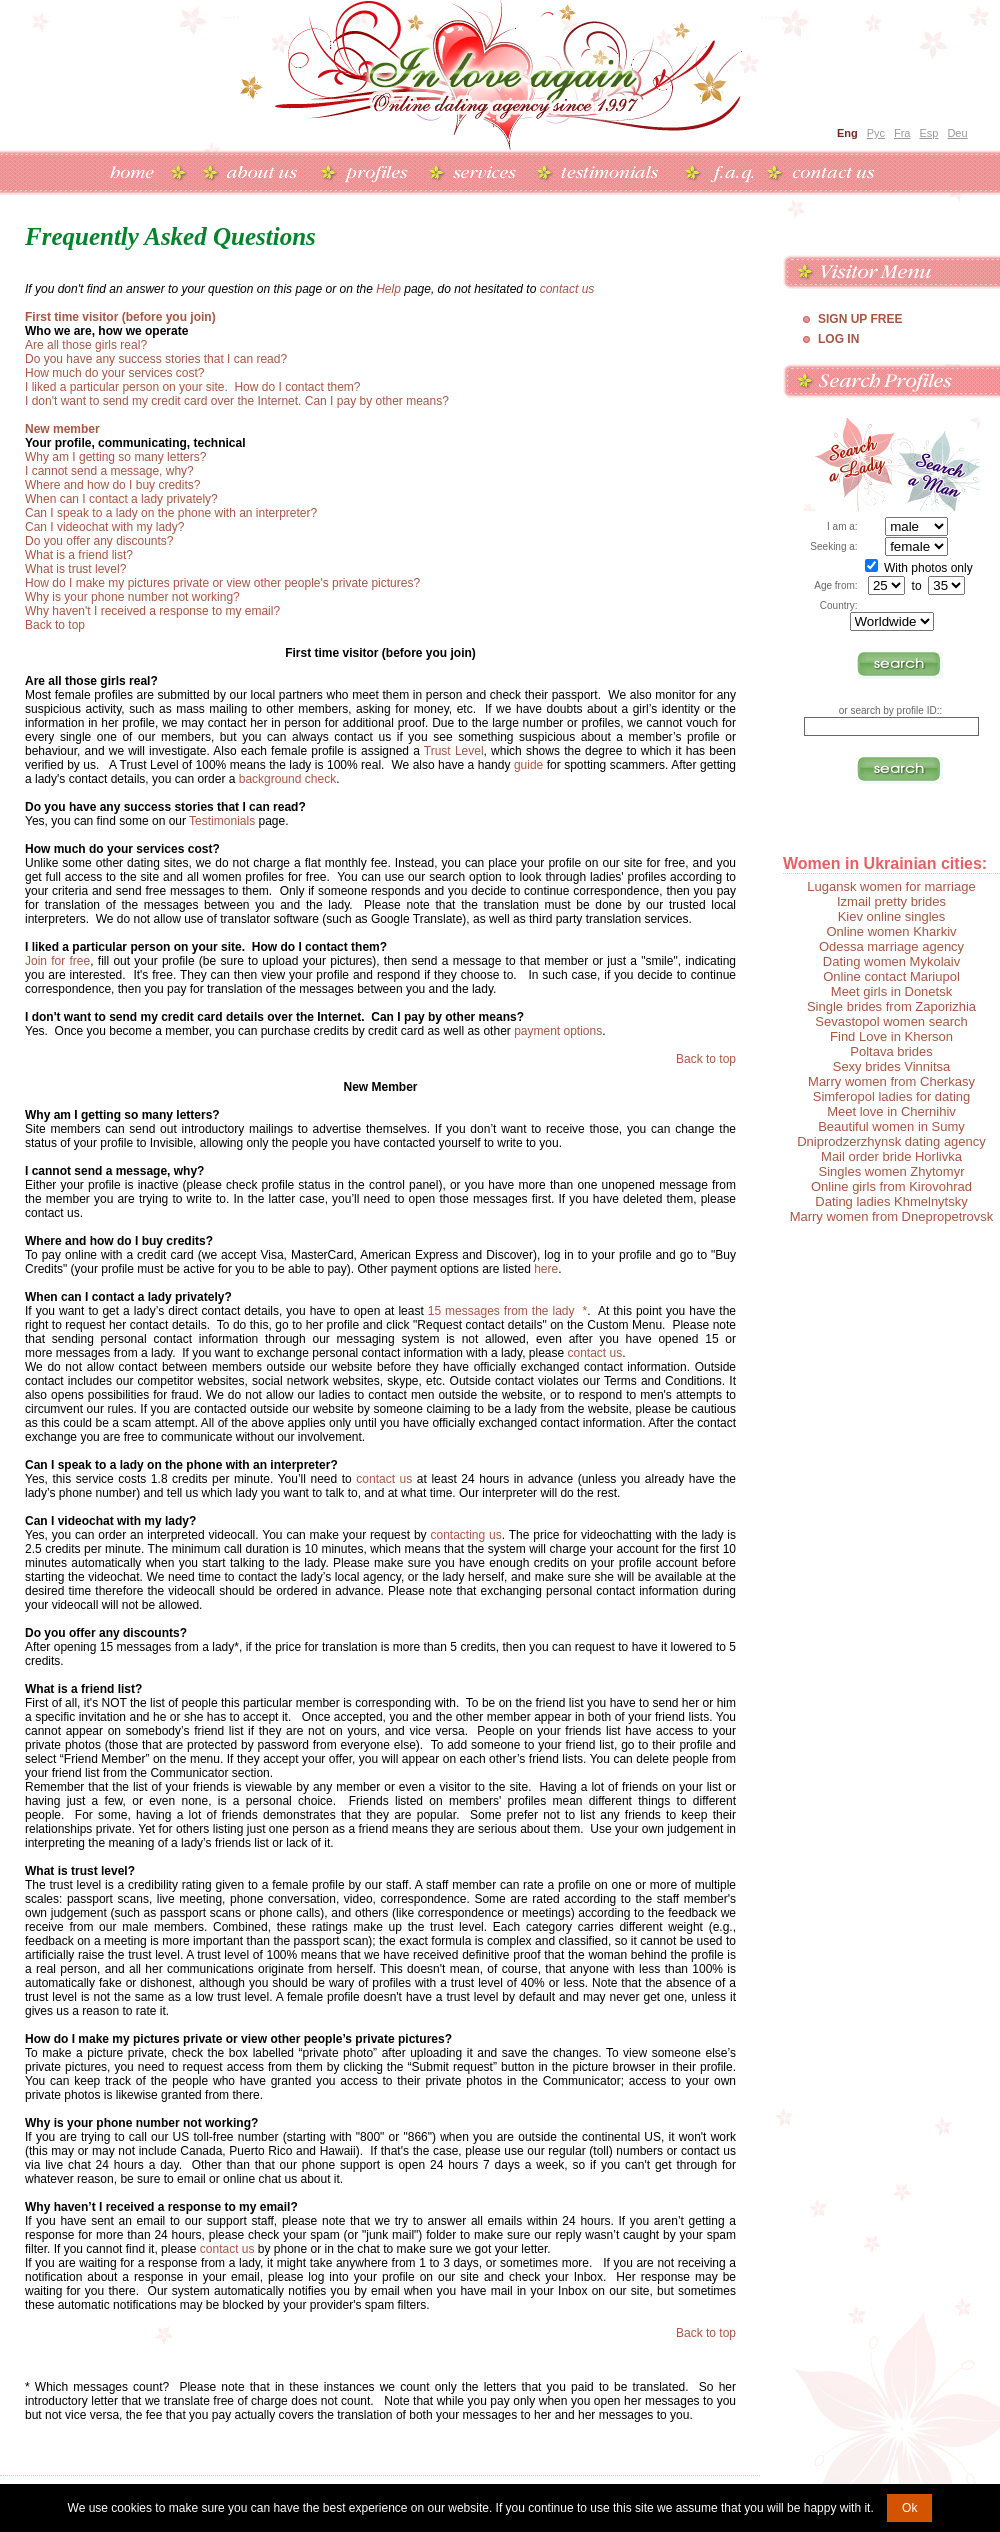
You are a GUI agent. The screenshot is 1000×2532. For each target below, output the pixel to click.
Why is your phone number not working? (132, 597)
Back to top (55, 625)
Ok (909, 2508)
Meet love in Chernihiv (891, 1111)
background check (287, 779)
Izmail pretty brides (891, 901)
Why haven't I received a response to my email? (152, 611)
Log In (838, 339)
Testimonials (222, 821)
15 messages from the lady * (507, 1311)
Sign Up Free (860, 319)
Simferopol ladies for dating (892, 1096)
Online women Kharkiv (891, 931)
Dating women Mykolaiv (891, 961)
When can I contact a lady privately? (121, 499)
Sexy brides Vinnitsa (892, 1066)
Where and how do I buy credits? (112, 485)
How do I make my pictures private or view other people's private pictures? (222, 583)
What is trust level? (75, 569)
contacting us (466, 1535)
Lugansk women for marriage (891, 886)
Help (388, 289)
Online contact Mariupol (891, 976)
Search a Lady (850, 464)
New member (62, 429)
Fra (902, 133)
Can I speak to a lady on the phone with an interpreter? (171, 513)
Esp (928, 133)
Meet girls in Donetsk (891, 991)
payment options (558, 1031)
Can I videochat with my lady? (104, 527)
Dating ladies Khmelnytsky (891, 1201)
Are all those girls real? (86, 345)
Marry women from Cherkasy (891, 1081)
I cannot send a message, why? (109, 471)
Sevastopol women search (891, 1021)
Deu (957, 133)
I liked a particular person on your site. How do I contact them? (193, 387)
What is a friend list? (79, 555)
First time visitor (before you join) (120, 317)
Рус (876, 133)
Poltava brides (891, 1051)
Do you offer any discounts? (99, 541)
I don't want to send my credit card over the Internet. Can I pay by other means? (237, 401)
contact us (567, 289)
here (546, 1269)
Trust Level (454, 751)
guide (528, 765)
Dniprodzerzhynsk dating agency (891, 1141)
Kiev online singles (892, 916)
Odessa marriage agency (891, 946)
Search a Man (938, 464)
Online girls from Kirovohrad (891, 1186)
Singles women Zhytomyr (892, 1171)
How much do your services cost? (114, 373)
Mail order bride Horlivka (891, 1156)
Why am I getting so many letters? (115, 457)
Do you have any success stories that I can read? (156, 359)
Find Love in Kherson (891, 1036)
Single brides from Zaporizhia (891, 1006)
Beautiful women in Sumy (891, 1126)
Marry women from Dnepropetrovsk (892, 1216)
